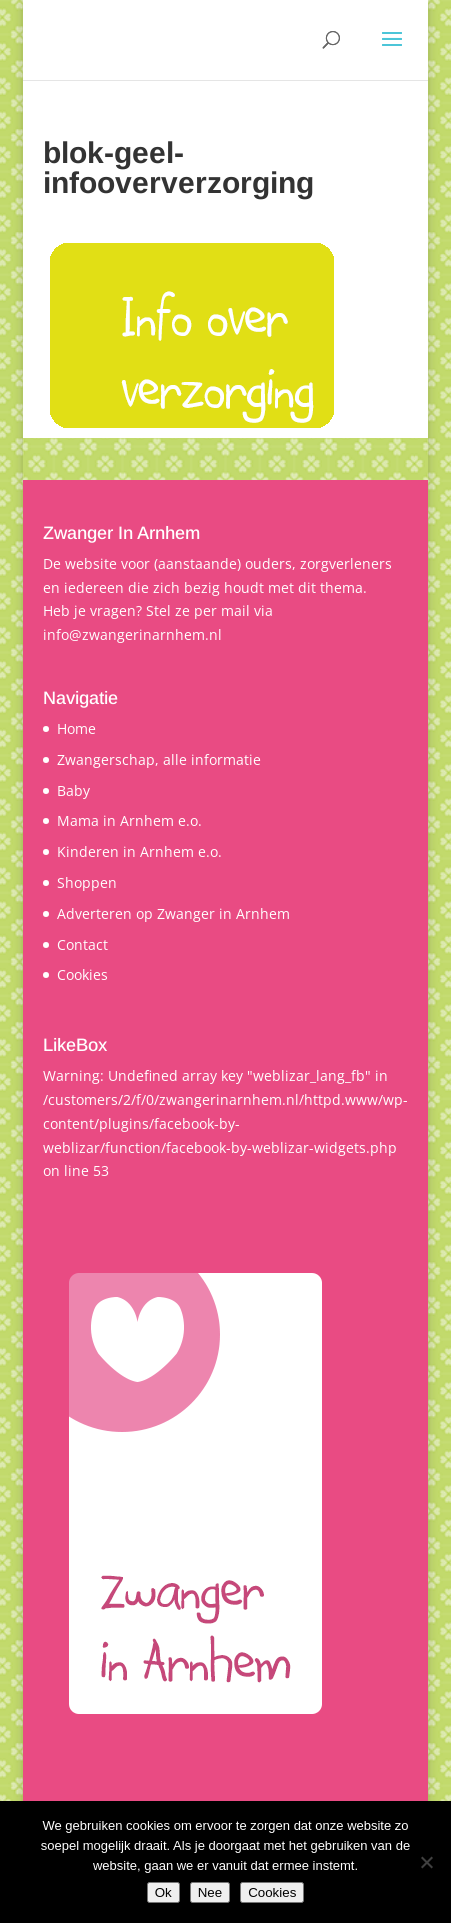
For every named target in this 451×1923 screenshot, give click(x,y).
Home (76, 728)
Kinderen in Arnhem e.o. (139, 851)
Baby (73, 790)
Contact (82, 944)
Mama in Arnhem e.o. (129, 820)
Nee (210, 1892)
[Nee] (426, 1862)
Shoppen (87, 882)
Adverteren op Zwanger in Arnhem (173, 913)
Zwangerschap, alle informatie (159, 759)
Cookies (82, 974)
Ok (163, 1892)
